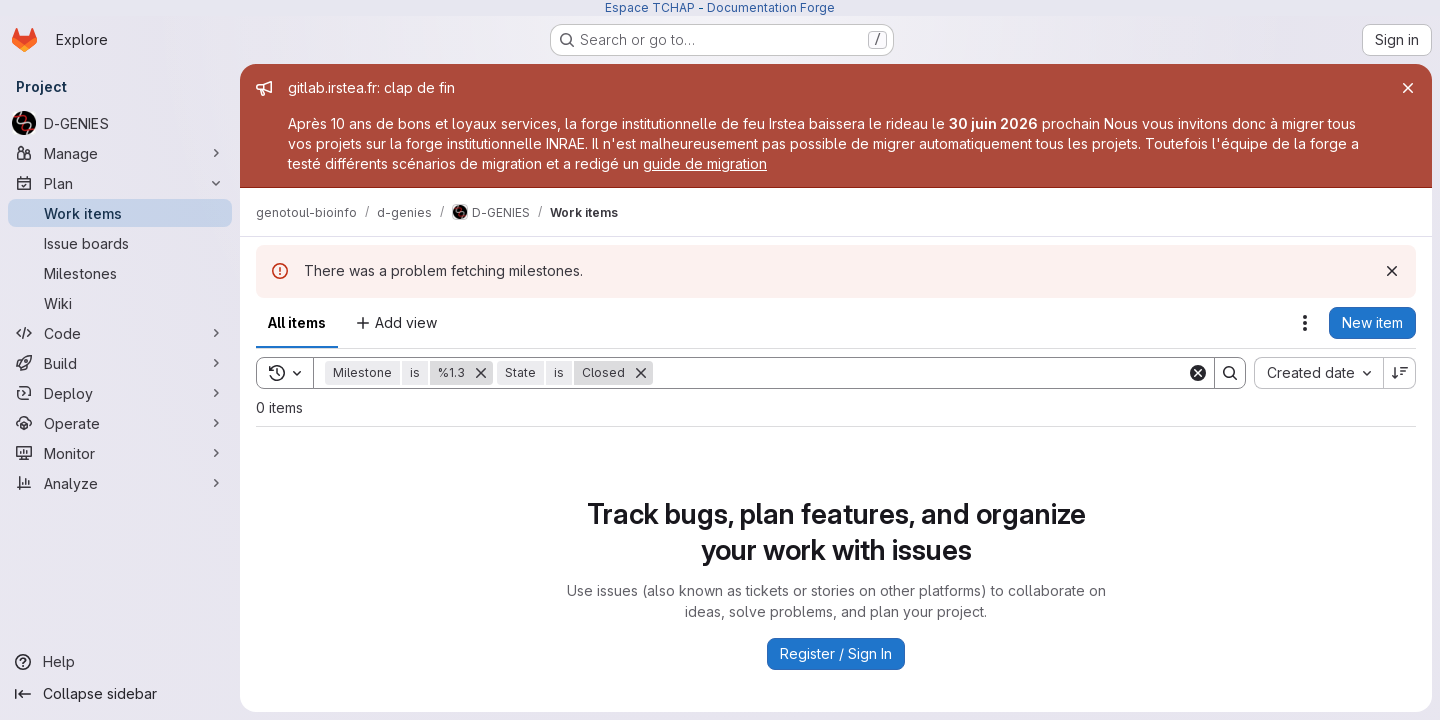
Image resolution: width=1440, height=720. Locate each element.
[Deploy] (120, 393)
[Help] (120, 662)
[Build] (120, 363)
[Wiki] (120, 303)
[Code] (120, 333)
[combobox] (1318, 373)
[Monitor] (120, 453)
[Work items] (120, 213)
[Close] (1408, 88)
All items (297, 322)
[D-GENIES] (120, 123)
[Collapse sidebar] (120, 694)
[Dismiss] (1392, 271)
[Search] (920, 373)
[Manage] (120, 153)
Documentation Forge (771, 7)
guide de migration (705, 163)
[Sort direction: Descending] (1400, 373)
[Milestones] (120, 273)
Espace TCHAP (650, 7)
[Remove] (481, 373)
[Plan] (120, 183)
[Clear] (1198, 373)
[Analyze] (120, 483)
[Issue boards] (120, 243)
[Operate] (120, 423)
